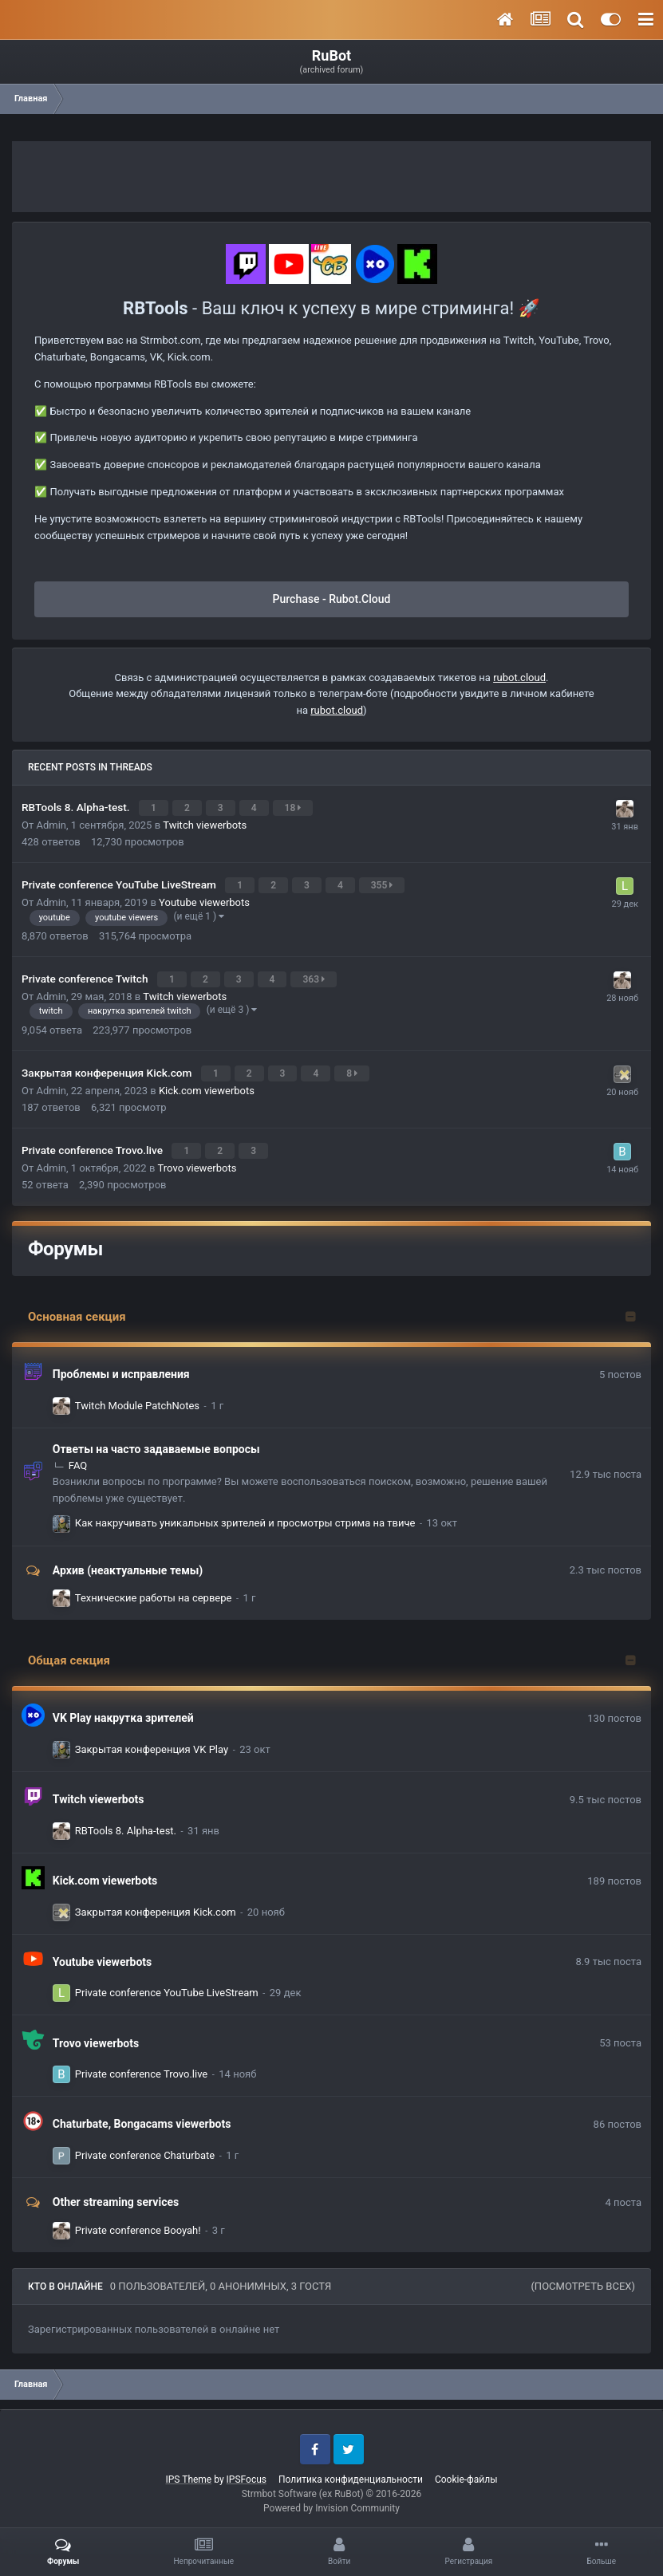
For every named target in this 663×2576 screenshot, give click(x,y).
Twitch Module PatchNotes (137, 1394)
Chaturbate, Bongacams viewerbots (142, 2112)
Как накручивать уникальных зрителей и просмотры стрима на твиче (245, 1512)
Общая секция (69, 1649)
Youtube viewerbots (204, 898)
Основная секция (77, 1305)
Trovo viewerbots (197, 1157)
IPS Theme (189, 2468)
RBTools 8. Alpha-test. (77, 806)
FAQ (78, 1454)
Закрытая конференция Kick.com (108, 1064)
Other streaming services (116, 2190)
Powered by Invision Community (331, 2497)
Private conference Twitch (86, 973)
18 (294, 807)
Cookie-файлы (466, 2468)
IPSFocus (246, 2468)
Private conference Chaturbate (145, 2144)
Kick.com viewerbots (207, 1081)
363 (315, 973)
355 (384, 882)
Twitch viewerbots (205, 823)
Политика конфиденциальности (350, 2468)
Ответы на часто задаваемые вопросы (156, 1438)
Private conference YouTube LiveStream (120, 881)
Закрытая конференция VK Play (151, 1738)
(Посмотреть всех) (583, 2275)
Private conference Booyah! (138, 2218)
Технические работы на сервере (153, 1587)
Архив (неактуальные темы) (128, 1558)
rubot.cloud (519, 677)
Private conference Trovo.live (93, 1140)
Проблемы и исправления (121, 1363)
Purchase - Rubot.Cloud (332, 599)
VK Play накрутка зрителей (123, 1706)
